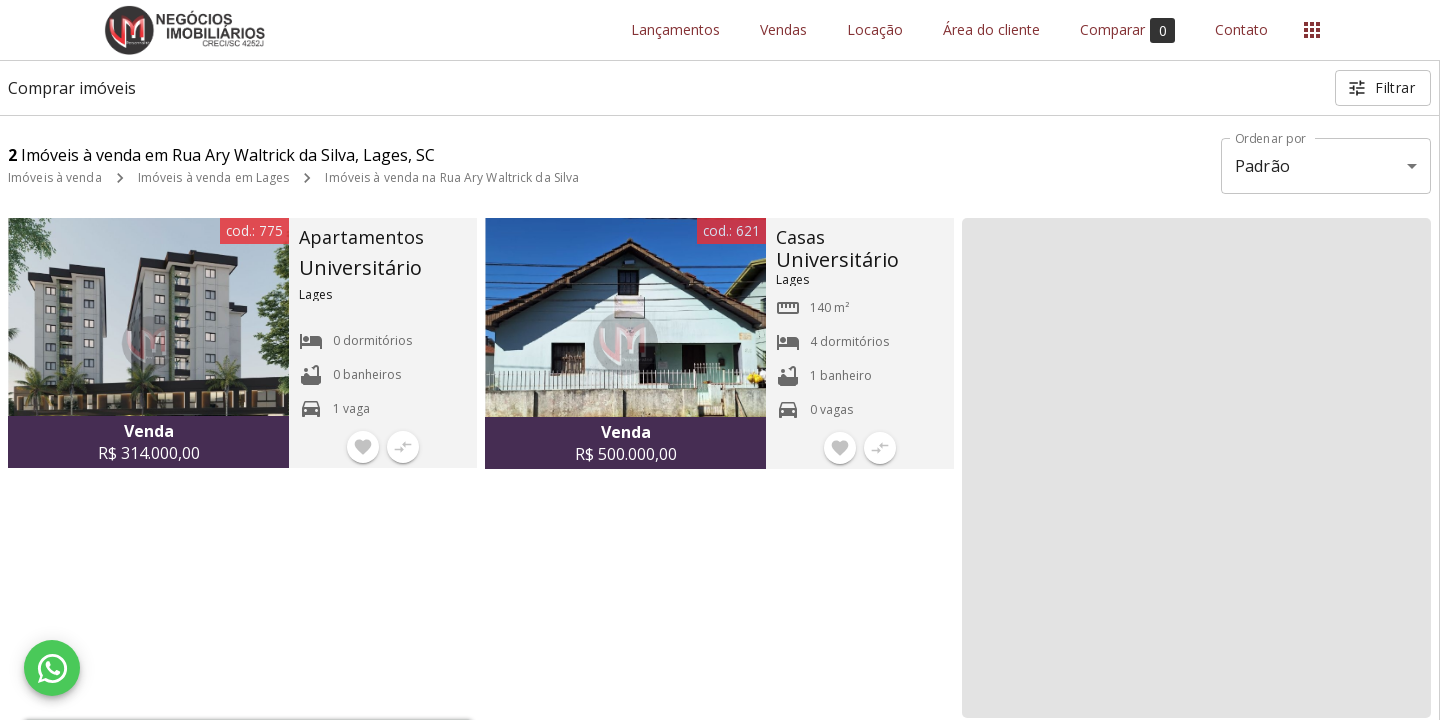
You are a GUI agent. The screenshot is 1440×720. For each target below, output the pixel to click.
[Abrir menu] (1312, 30)
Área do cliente (991, 30)
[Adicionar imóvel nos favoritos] (363, 447)
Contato (1241, 30)
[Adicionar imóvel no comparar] (403, 447)
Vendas (783, 30)
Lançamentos (675, 30)
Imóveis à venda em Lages (214, 177)
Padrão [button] (1262, 166)
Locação (875, 30)
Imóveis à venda (55, 177)
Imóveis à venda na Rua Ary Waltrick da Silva (452, 177)
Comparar (1127, 30)
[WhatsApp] (52, 668)
